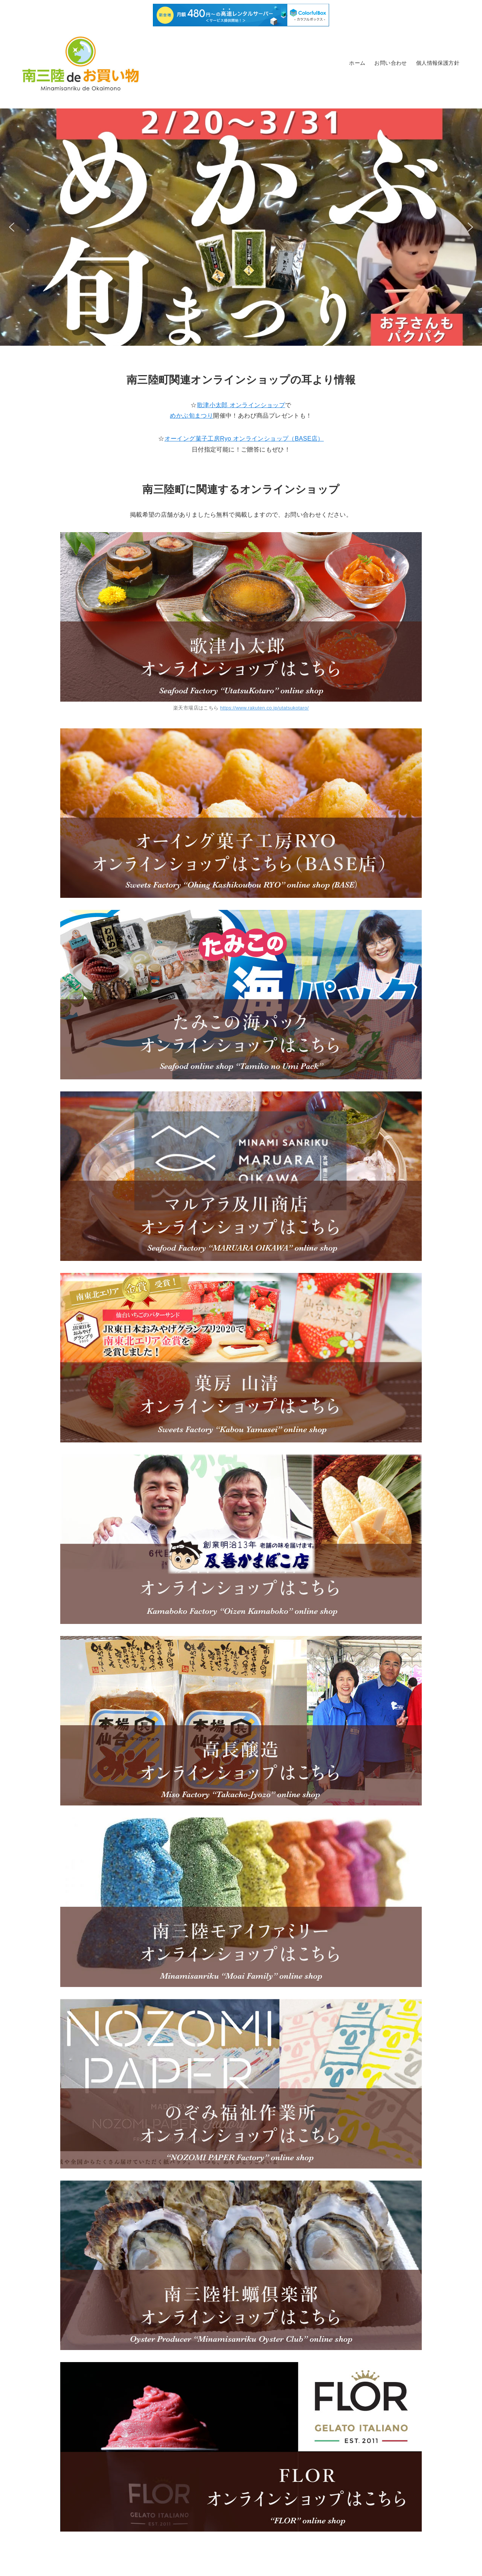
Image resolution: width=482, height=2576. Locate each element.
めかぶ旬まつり (191, 415)
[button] (241, 227)
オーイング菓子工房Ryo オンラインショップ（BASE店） (244, 438)
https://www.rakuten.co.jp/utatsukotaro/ (264, 708)
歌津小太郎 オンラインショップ (241, 405)
